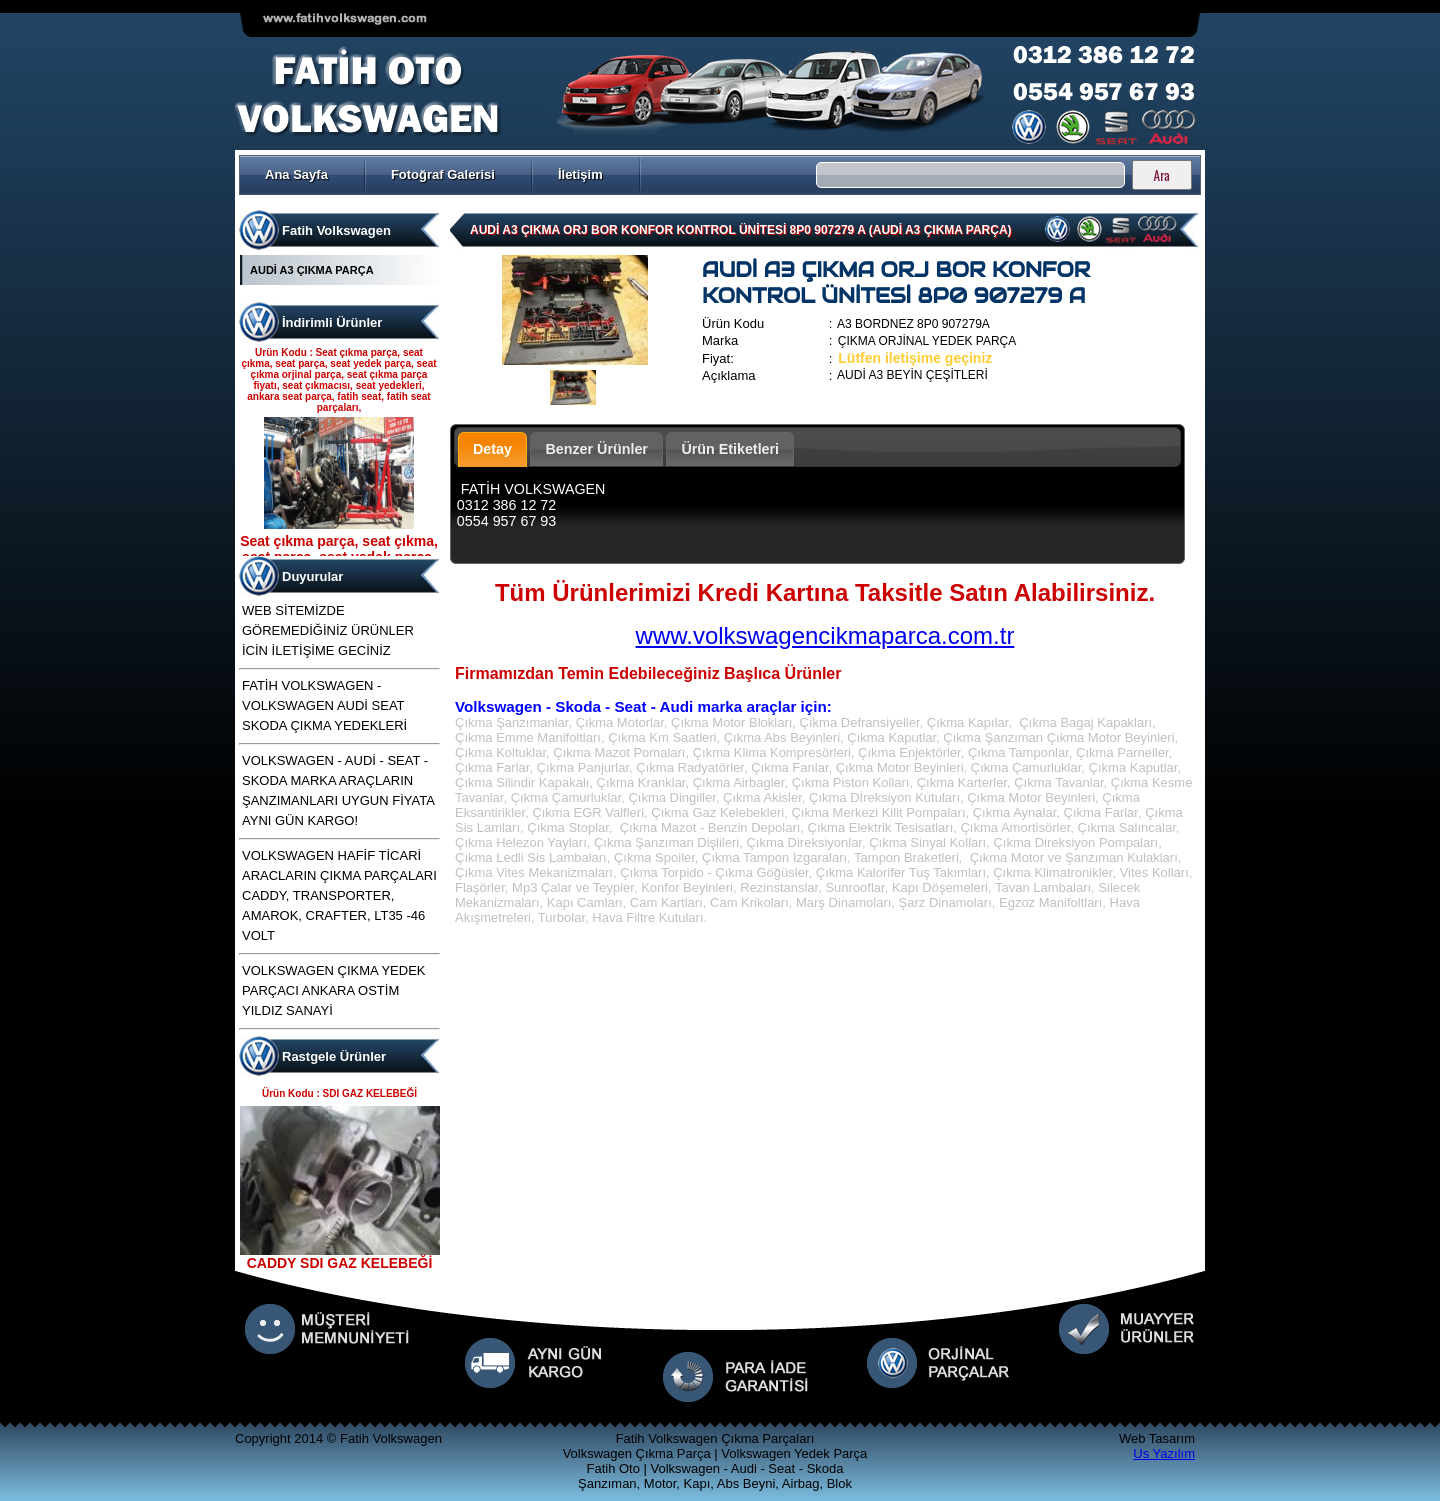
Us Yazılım (1164, 1453)
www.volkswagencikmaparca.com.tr (825, 635)
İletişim (580, 174)
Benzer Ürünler (596, 449)
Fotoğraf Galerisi (443, 174)
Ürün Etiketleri (730, 449)
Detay (492, 449)
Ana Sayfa (296, 174)
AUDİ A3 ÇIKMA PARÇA (312, 270)
